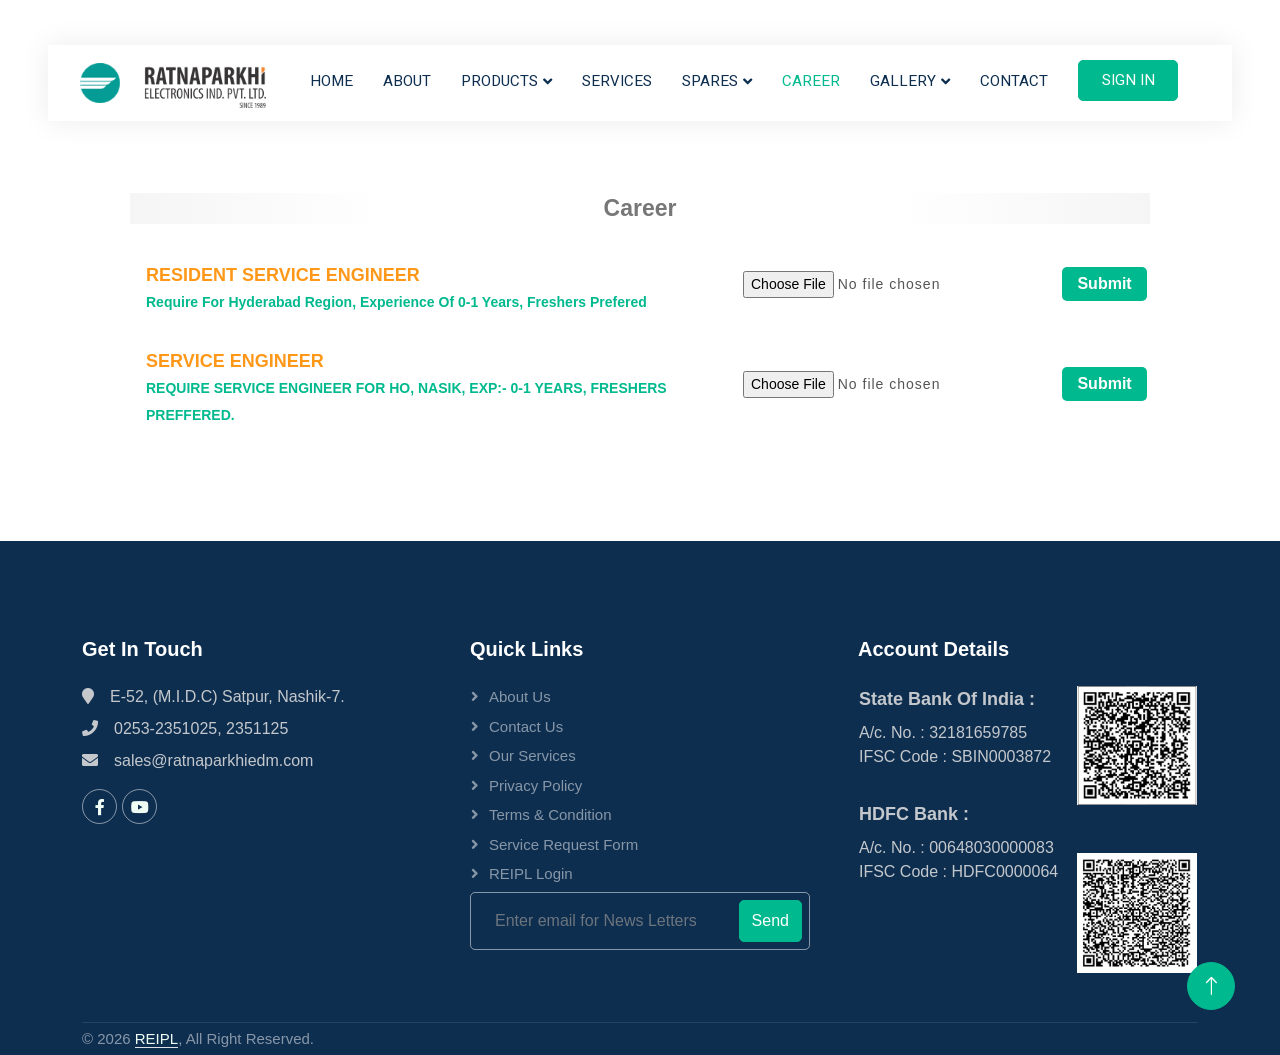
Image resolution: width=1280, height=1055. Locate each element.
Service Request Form (563, 844)
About (407, 81)
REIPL (156, 1038)
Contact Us (526, 726)
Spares (710, 81)
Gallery (903, 81)
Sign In (1128, 80)
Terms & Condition (550, 814)
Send (770, 920)
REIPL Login (531, 873)
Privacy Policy (535, 785)
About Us (520, 696)
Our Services (532, 755)
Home (331, 81)
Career (811, 81)
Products (499, 81)
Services (617, 81)
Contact (1014, 81)
